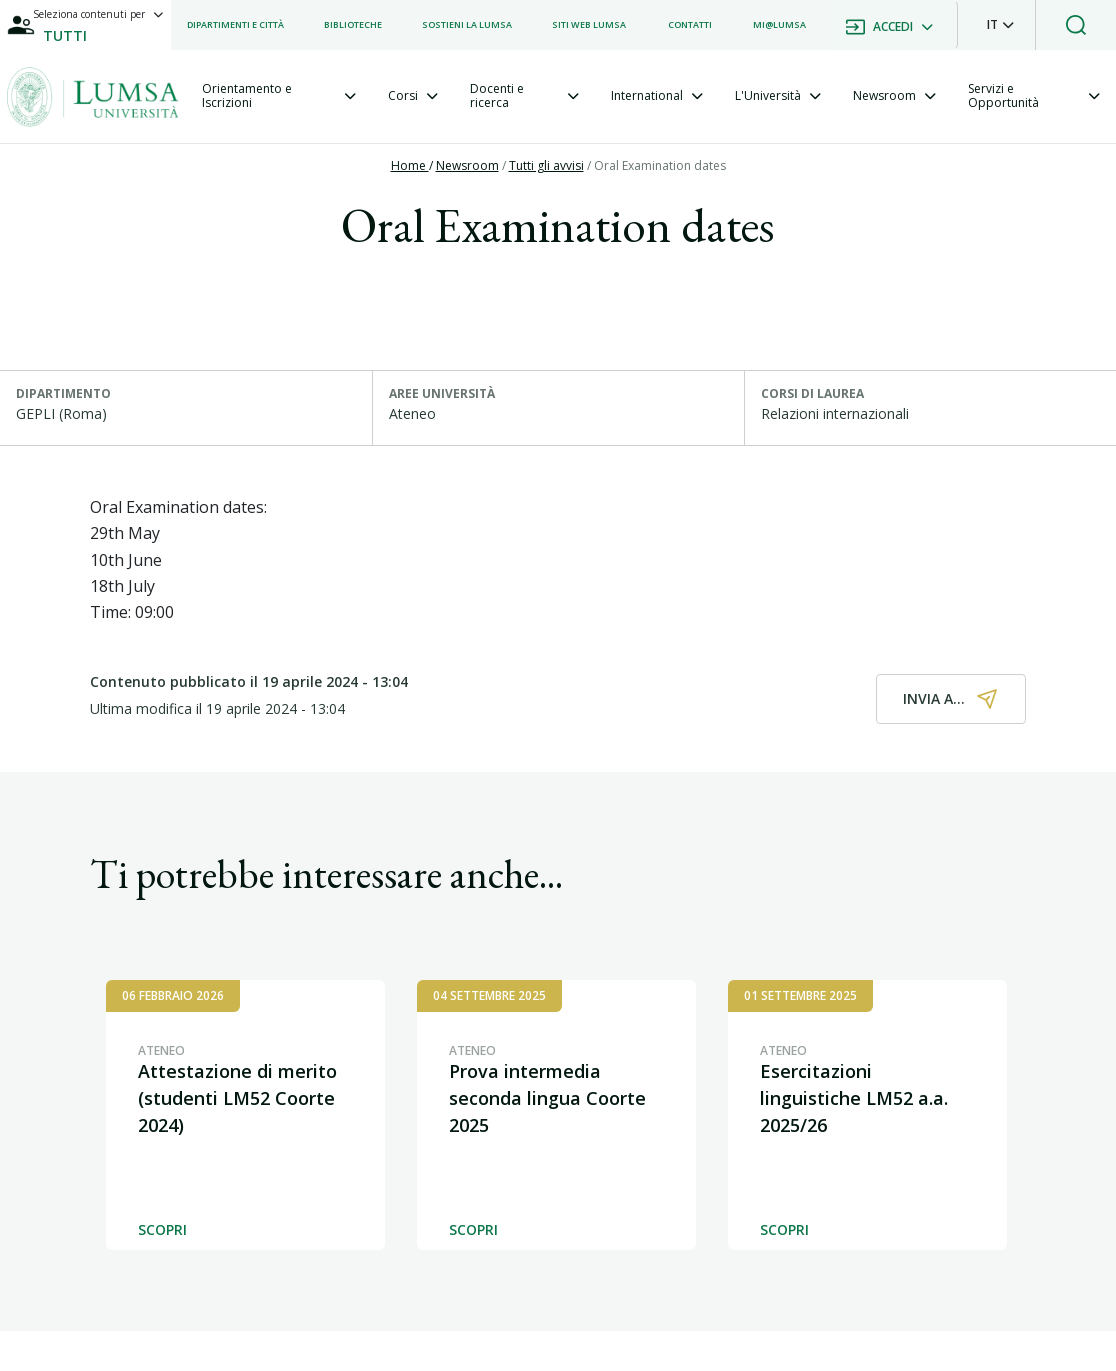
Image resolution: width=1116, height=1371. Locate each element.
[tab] (279, 96)
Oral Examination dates (660, 165)
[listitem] (235, 25)
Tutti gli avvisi (546, 165)
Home (410, 165)
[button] (1000, 25)
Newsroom (467, 165)
